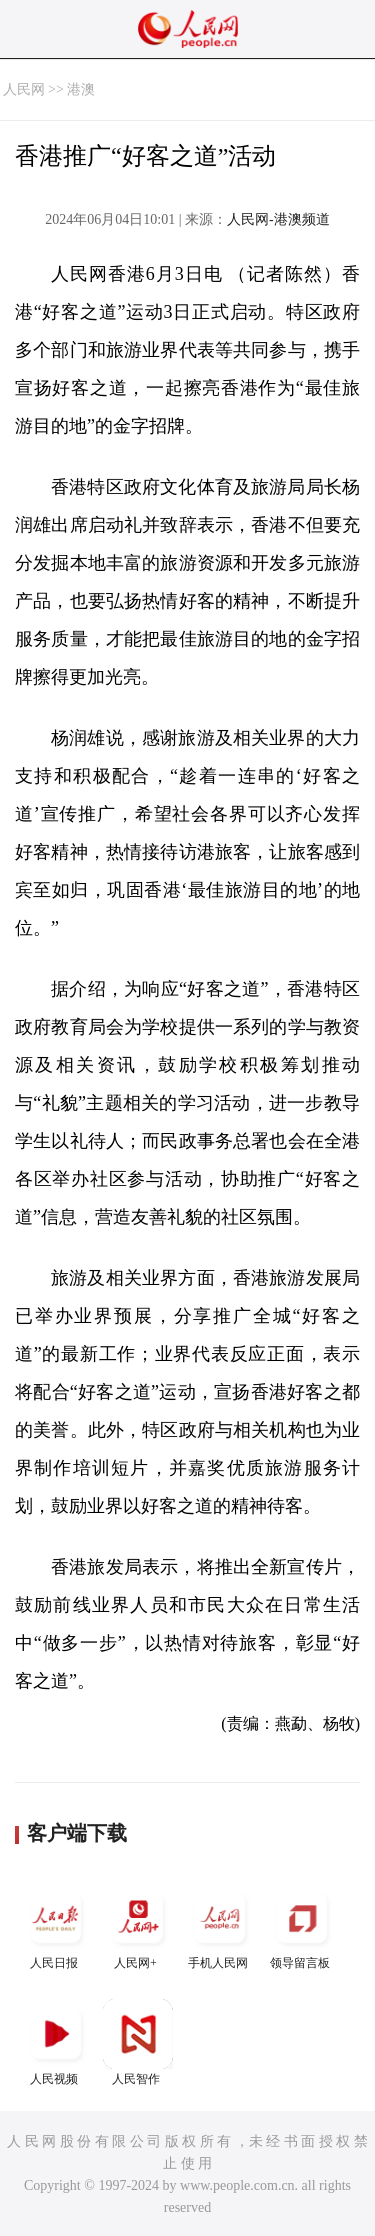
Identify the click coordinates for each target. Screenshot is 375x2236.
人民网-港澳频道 (278, 219)
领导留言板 (302, 1926)
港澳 (81, 89)
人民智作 (138, 2042)
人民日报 (56, 1926)
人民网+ (138, 1926)
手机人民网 (220, 1926)
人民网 (24, 89)
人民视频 (56, 2042)
